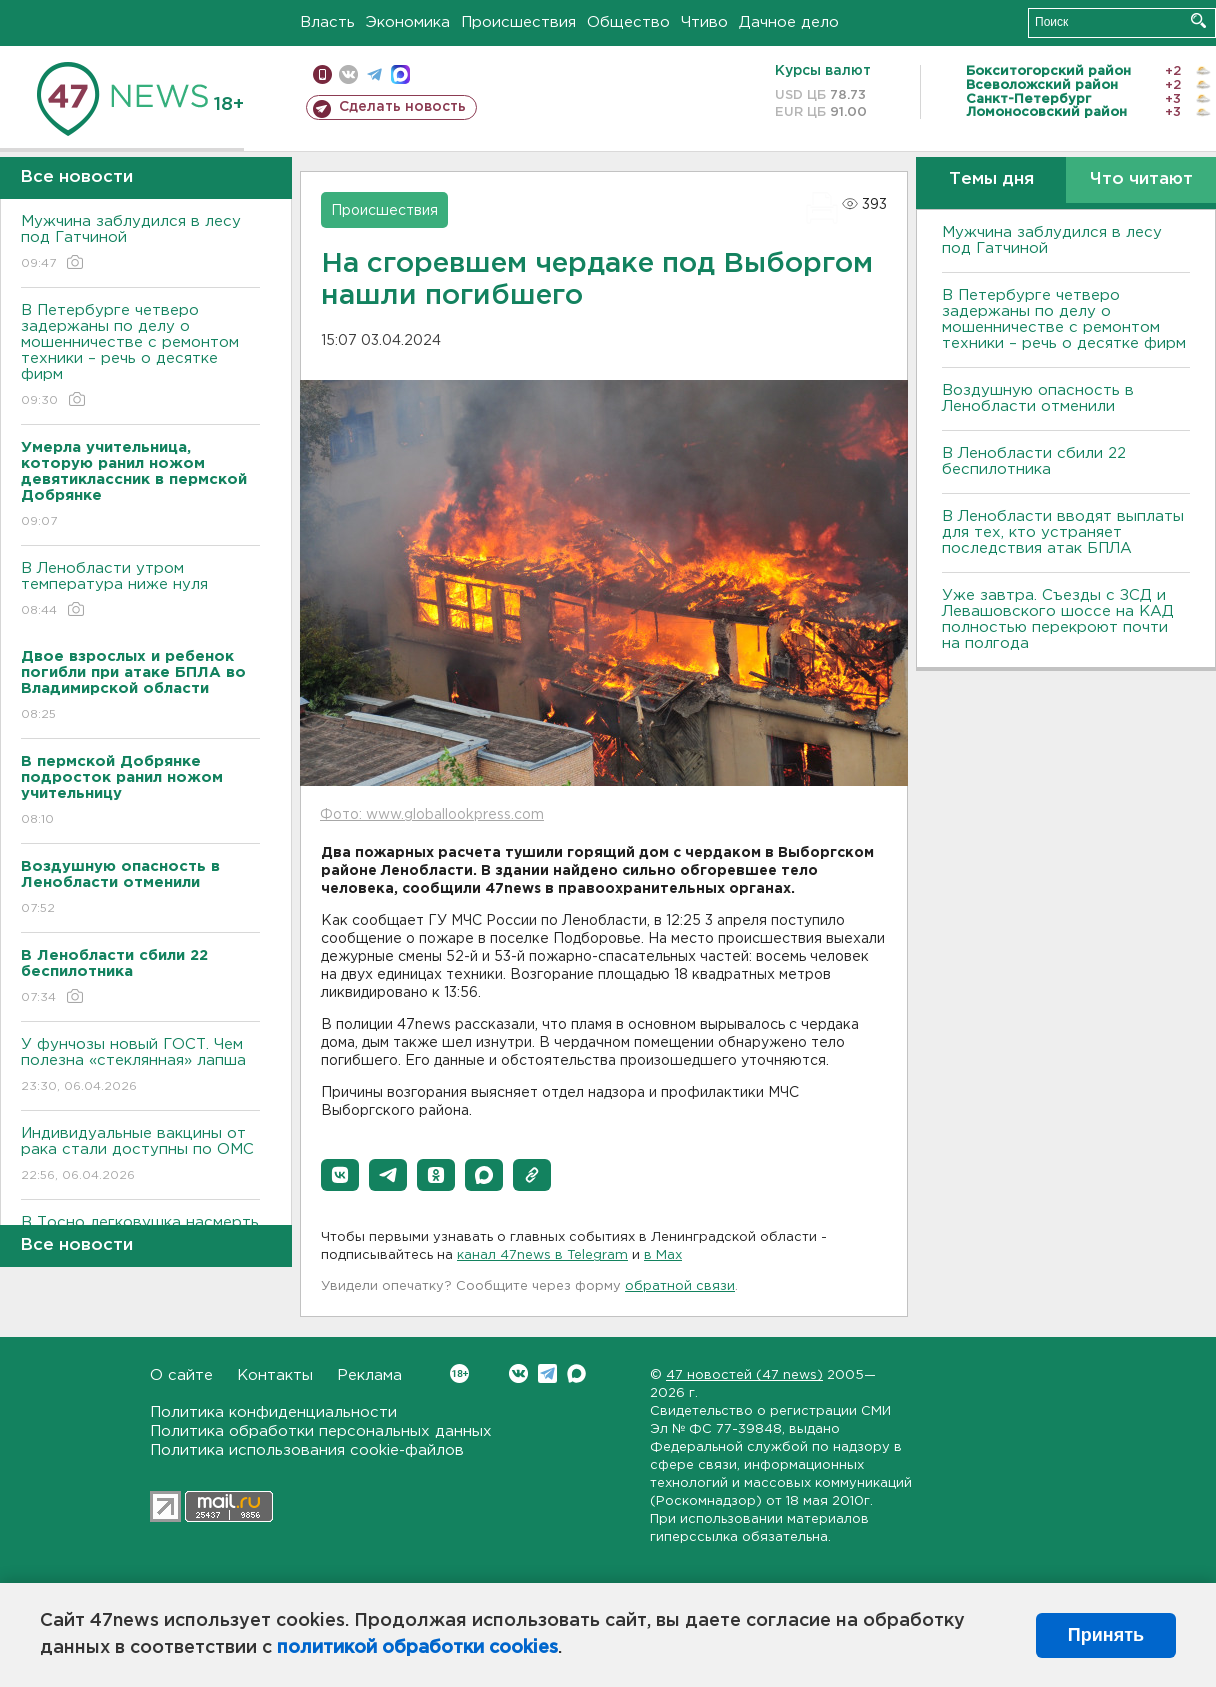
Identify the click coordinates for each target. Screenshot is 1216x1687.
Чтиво (704, 22)
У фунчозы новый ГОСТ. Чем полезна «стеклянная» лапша (140, 1066)
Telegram (547, 1373)
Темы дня (991, 179)
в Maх (663, 1255)
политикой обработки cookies (417, 1648)
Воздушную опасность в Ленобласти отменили (1038, 398)
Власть (327, 22)
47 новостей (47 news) (744, 1375)
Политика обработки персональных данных (321, 1431)
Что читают (1141, 179)
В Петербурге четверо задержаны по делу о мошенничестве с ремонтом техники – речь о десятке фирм (140, 356)
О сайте (181, 1375)
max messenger (400, 74)
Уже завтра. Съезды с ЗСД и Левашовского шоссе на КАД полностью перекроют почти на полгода (1058, 619)
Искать (1198, 20)
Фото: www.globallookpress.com (432, 815)
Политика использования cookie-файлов (307, 1450)
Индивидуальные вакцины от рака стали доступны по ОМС (140, 1155)
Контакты (275, 1375)
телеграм (374, 74)
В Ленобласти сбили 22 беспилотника (1034, 461)
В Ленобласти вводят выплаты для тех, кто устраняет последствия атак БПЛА (1063, 532)
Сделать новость (402, 107)
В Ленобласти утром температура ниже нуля (140, 590)
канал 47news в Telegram (542, 1255)
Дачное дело (789, 22)
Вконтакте (459, 1373)
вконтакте (348, 74)
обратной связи (680, 1286)
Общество (628, 22)
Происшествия (518, 22)
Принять (1106, 1635)
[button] (340, 1175)
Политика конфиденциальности (273, 1412)
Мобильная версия (322, 74)
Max (576, 1373)
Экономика (408, 22)
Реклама (369, 1375)
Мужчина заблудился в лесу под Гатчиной (140, 243)
